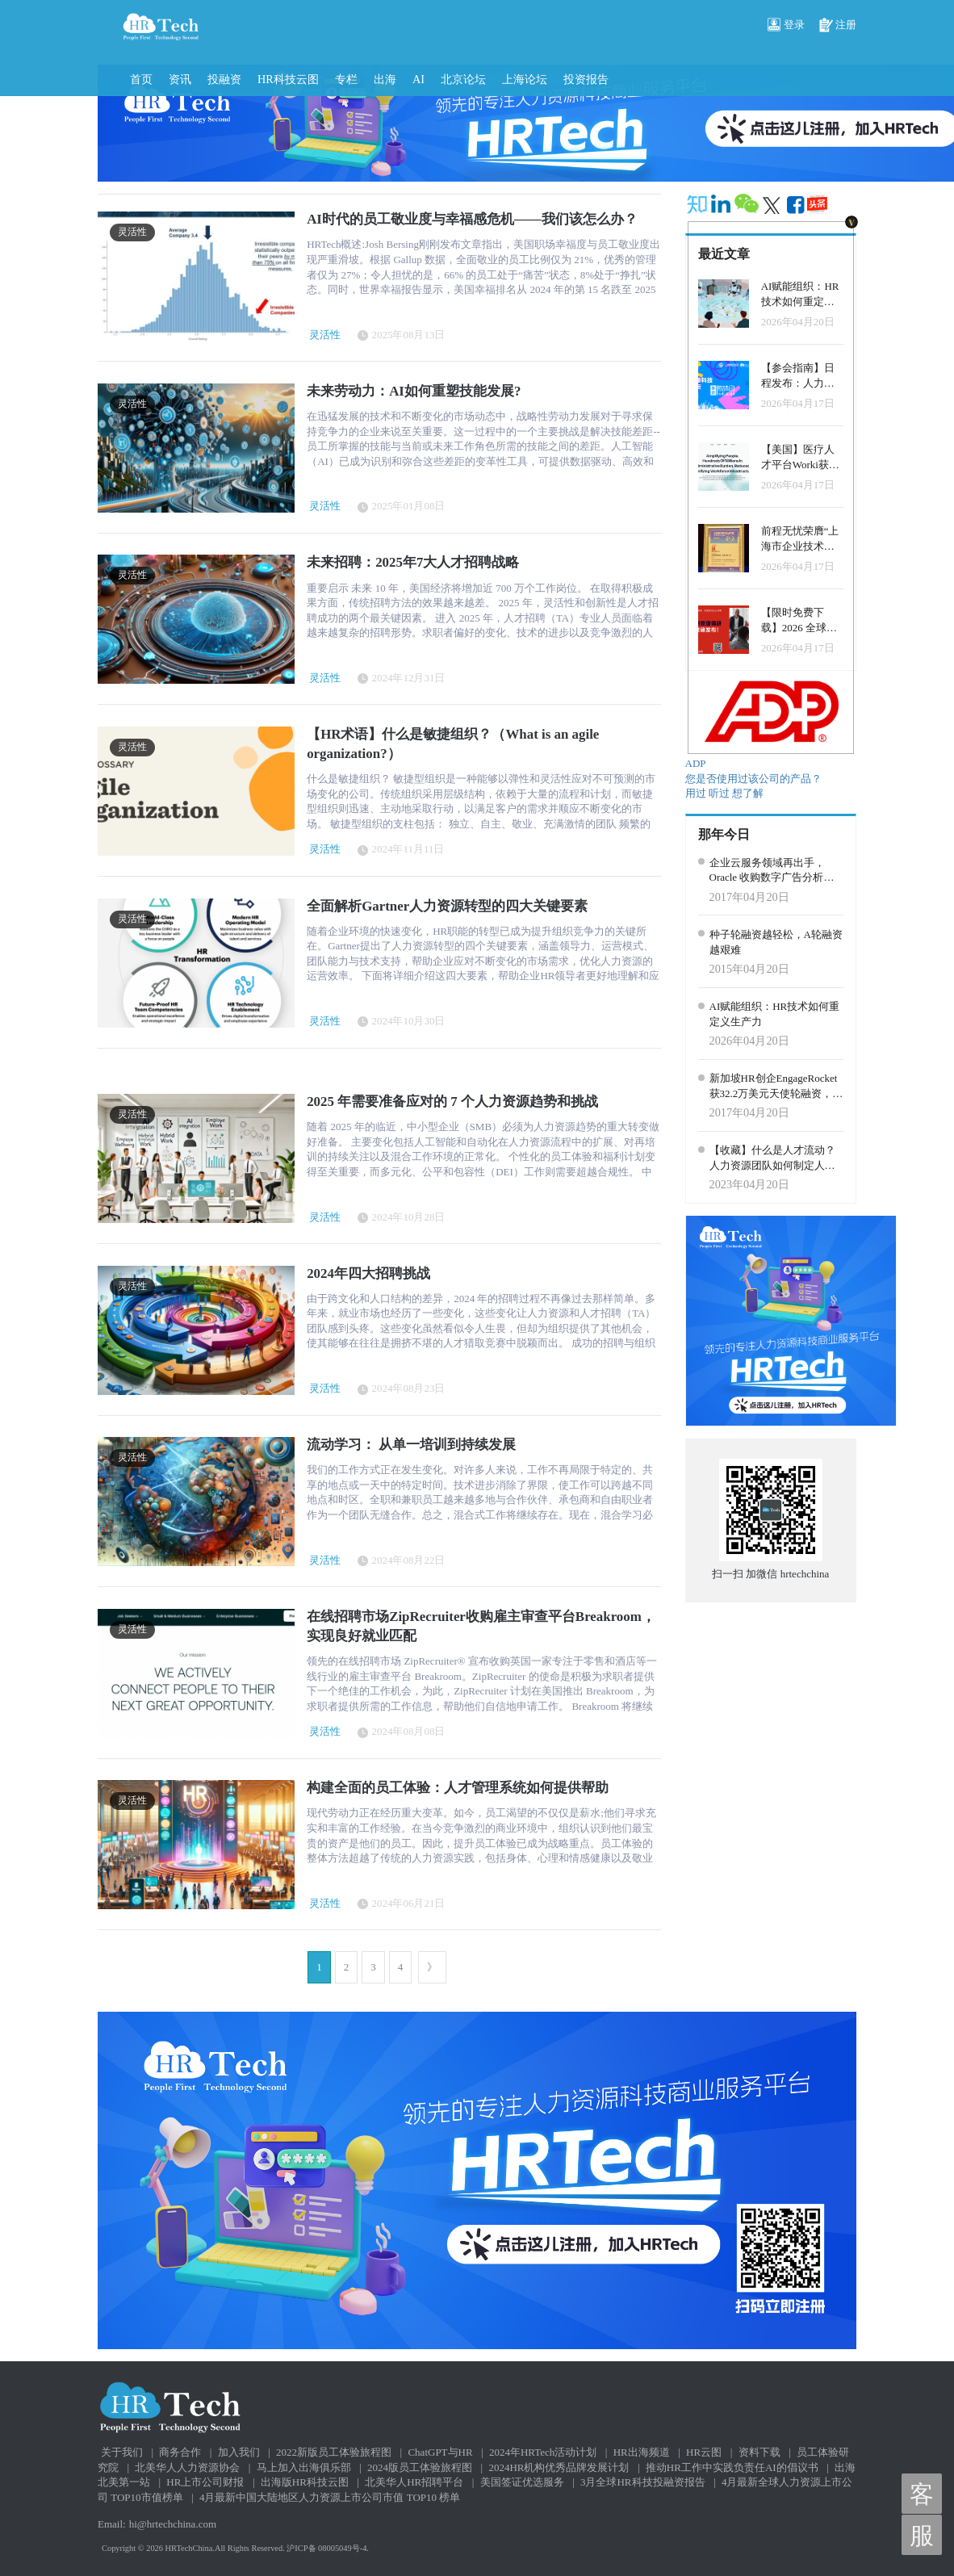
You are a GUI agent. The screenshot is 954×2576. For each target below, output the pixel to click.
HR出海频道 (641, 2452)
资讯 (180, 79)
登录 (786, 26)
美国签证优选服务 (522, 2482)
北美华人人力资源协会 (187, 2467)
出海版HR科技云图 (305, 2482)
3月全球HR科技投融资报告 (642, 2482)
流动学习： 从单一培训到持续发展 (411, 1444)
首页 (141, 79)
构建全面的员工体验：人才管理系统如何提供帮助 (458, 1787)
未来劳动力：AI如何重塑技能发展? (414, 391)
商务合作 (180, 2452)
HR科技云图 (288, 79)
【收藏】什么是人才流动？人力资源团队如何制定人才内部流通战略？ (772, 1158)
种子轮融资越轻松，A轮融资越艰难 (776, 942)
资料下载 (759, 2452)
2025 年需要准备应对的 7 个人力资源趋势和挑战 (452, 1101)
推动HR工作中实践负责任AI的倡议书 (732, 2467)
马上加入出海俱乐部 (304, 2467)
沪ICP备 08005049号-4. (328, 2548)
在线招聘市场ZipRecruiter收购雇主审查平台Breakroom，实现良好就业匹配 (481, 1626)
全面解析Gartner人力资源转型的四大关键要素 (447, 906)
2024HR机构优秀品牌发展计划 (558, 2467)
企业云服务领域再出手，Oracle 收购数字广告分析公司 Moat (772, 871)
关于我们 (122, 2452)
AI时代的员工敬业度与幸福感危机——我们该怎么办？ (472, 219)
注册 (837, 26)
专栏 (346, 79)
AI (418, 79)
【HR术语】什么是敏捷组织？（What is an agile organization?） (453, 744)
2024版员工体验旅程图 (419, 2467)
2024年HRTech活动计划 (542, 2452)
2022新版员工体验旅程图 (333, 2452)
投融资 (224, 79)
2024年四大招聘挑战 (368, 1273)
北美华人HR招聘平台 (414, 2482)
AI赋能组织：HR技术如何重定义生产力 (774, 1014)
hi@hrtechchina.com (172, 2524)
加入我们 (239, 2452)
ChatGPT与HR (440, 2452)
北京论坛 (463, 79)
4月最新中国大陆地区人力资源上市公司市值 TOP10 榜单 (329, 2497)
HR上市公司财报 (205, 2482)
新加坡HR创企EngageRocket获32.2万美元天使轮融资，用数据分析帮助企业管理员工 (776, 1086)
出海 (385, 79)
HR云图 (704, 2452)
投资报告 (586, 79)
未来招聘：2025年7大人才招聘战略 (413, 562)
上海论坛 (524, 79)
